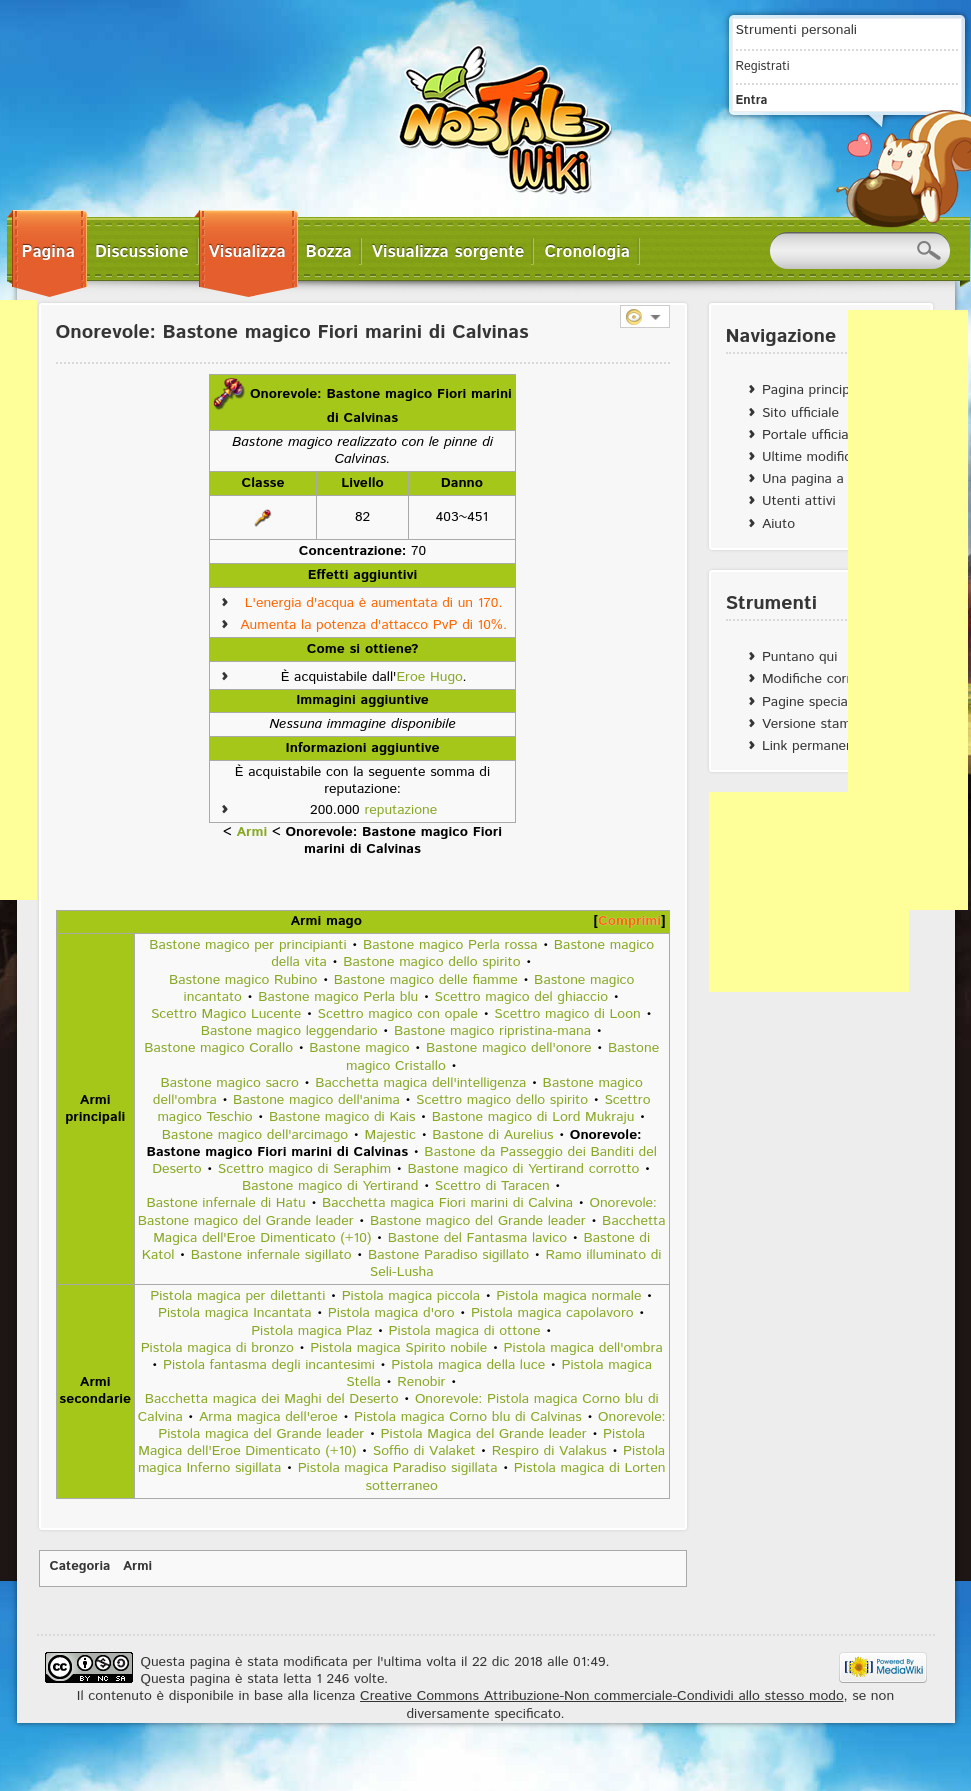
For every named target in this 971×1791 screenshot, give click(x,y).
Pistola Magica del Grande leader (484, 1434)
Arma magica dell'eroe (268, 1417)
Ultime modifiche (814, 457)
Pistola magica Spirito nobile (398, 1348)
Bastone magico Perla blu (338, 997)
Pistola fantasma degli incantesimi (269, 1365)
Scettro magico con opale (398, 1014)
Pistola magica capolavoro (552, 1313)
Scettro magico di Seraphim (304, 1169)
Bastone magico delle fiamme (426, 980)
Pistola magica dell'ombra (583, 1348)
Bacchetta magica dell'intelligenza (420, 1083)
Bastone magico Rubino (243, 980)
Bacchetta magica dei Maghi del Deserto (272, 1399)
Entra (752, 100)
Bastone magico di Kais (342, 1117)
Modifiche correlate (822, 679)
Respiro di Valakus (549, 1451)
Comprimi (629, 921)
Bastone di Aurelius (492, 1135)
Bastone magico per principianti (247, 945)
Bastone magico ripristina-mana (492, 1031)
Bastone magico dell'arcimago (255, 1135)
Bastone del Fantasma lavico (477, 1238)
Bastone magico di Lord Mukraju (533, 1117)
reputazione (400, 810)
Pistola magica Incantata (235, 1313)
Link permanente (814, 746)
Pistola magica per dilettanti (237, 1296)
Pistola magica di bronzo (217, 1348)
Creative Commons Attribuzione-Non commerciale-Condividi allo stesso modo (601, 1696)
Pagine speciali (808, 702)
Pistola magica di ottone (465, 1331)
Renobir (421, 1382)
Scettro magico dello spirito (502, 1100)
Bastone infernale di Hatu (225, 1203)
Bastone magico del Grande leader (478, 1221)
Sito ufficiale (800, 413)
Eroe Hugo (429, 677)
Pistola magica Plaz (311, 1331)
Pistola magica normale (568, 1296)
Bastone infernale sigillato (271, 1255)
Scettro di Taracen (492, 1186)
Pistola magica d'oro (391, 1313)
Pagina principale (815, 390)
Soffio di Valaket (424, 1451)
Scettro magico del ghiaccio (522, 997)
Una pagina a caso (819, 479)
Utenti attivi (799, 501)
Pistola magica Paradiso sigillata (398, 1468)
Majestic (390, 1135)
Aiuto (778, 524)
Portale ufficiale (810, 435)
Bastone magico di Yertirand (330, 1186)
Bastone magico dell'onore (509, 1048)
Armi (252, 832)
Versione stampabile (824, 724)
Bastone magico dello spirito (431, 962)
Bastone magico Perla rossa (450, 945)
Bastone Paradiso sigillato (448, 1255)
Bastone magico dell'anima (316, 1100)
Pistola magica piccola (411, 1296)
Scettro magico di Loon (567, 1014)
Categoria (80, 1566)
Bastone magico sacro (229, 1083)
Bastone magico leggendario (289, 1031)
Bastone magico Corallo (218, 1048)
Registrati (763, 66)
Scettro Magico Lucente (226, 1014)
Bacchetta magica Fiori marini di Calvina (447, 1203)
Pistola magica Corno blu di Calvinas (468, 1417)
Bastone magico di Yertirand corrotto (523, 1169)
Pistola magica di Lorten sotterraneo (515, 1476)
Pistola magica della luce (468, 1365)
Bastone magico (359, 1048)
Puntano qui (799, 657)
